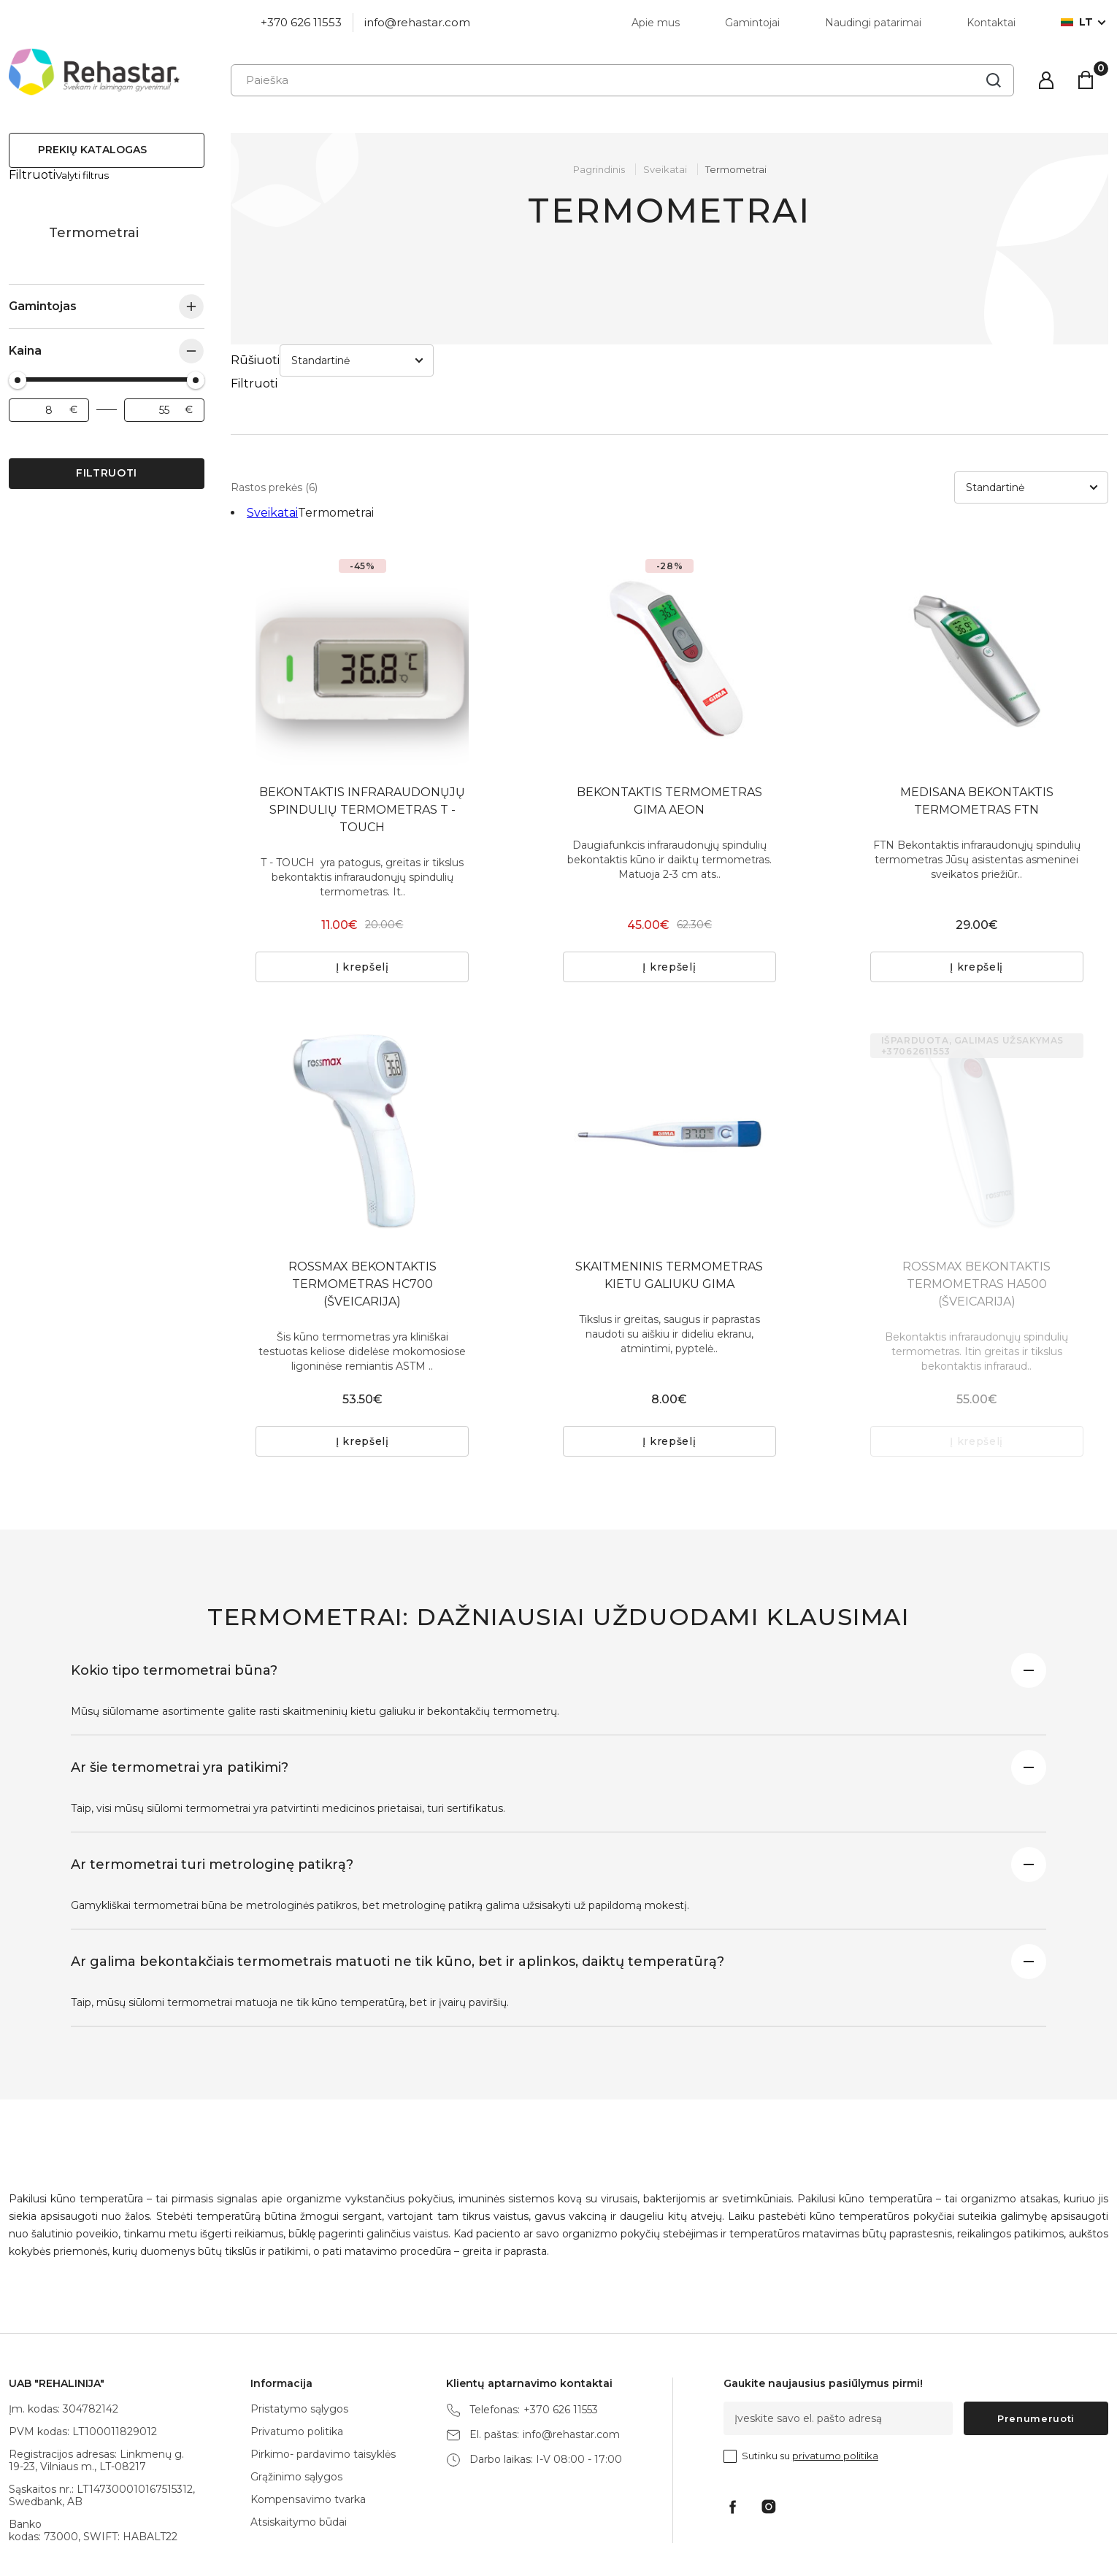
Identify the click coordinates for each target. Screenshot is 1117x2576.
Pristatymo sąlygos (299, 2344)
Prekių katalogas (92, 149)
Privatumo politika (296, 2366)
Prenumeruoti (1036, 2353)
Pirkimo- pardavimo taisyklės (323, 2389)
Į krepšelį (362, 902)
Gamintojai (752, 22)
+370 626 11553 (301, 22)
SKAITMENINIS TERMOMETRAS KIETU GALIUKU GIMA (669, 1210)
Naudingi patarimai (873, 22)
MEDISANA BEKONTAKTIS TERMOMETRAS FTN (976, 736)
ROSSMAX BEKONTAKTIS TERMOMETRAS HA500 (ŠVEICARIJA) (976, 1219)
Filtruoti (106, 459)
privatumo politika (835, 2390)
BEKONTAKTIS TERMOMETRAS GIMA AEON (669, 736)
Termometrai (736, 169)
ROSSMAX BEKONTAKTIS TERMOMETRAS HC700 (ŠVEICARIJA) (362, 1219)
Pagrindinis (599, 169)
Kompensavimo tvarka (308, 2434)
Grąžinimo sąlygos (296, 2411)
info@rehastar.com (417, 22)
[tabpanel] (362, 593)
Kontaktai (991, 22)
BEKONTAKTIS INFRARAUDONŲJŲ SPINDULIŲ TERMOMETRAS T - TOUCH (362, 744)
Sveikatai (23, 219)
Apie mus (656, 22)
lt (1077, 22)
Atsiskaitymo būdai (298, 2457)
